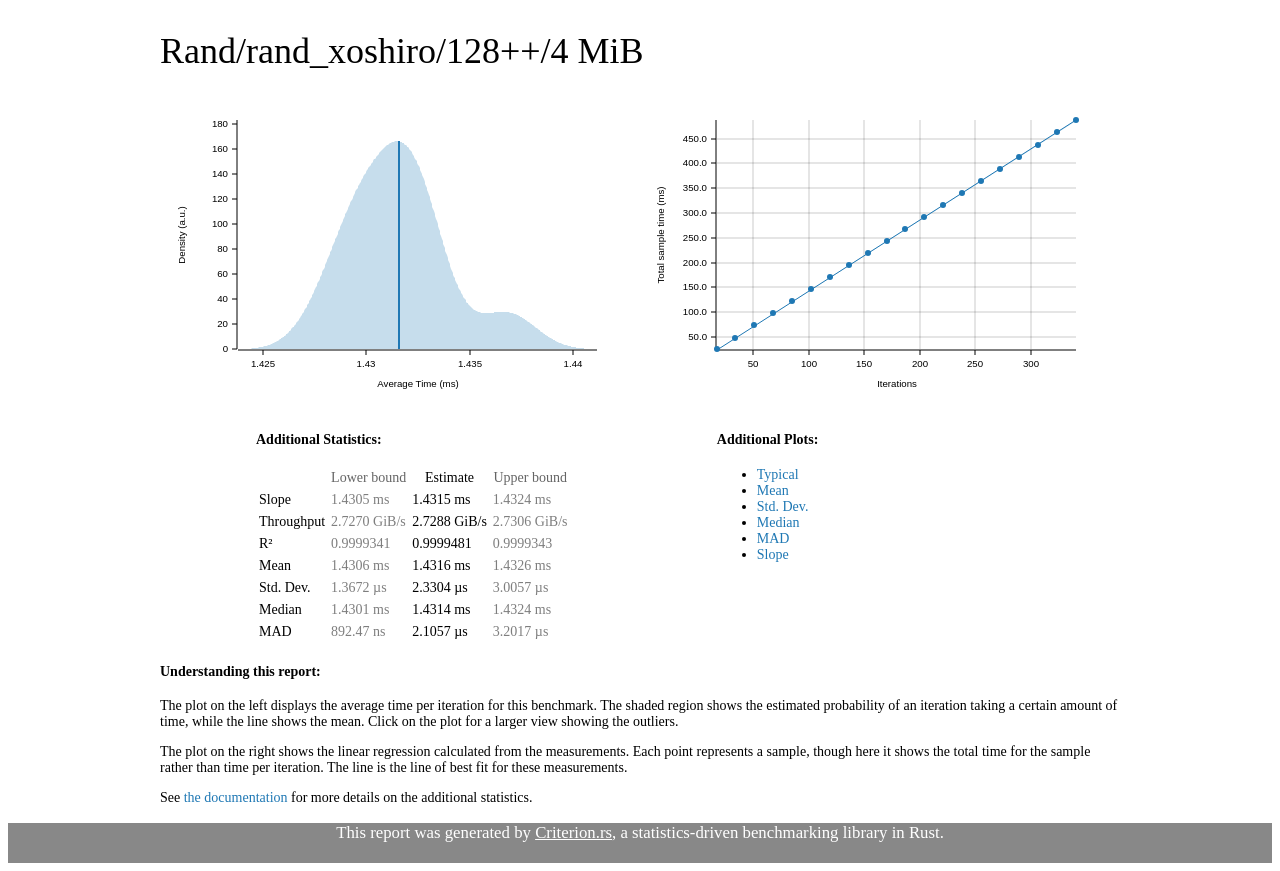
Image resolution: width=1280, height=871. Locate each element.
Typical (778, 474)
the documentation (236, 797)
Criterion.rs (573, 832)
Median (778, 522)
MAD (773, 538)
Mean (773, 490)
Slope (773, 554)
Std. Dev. (783, 506)
